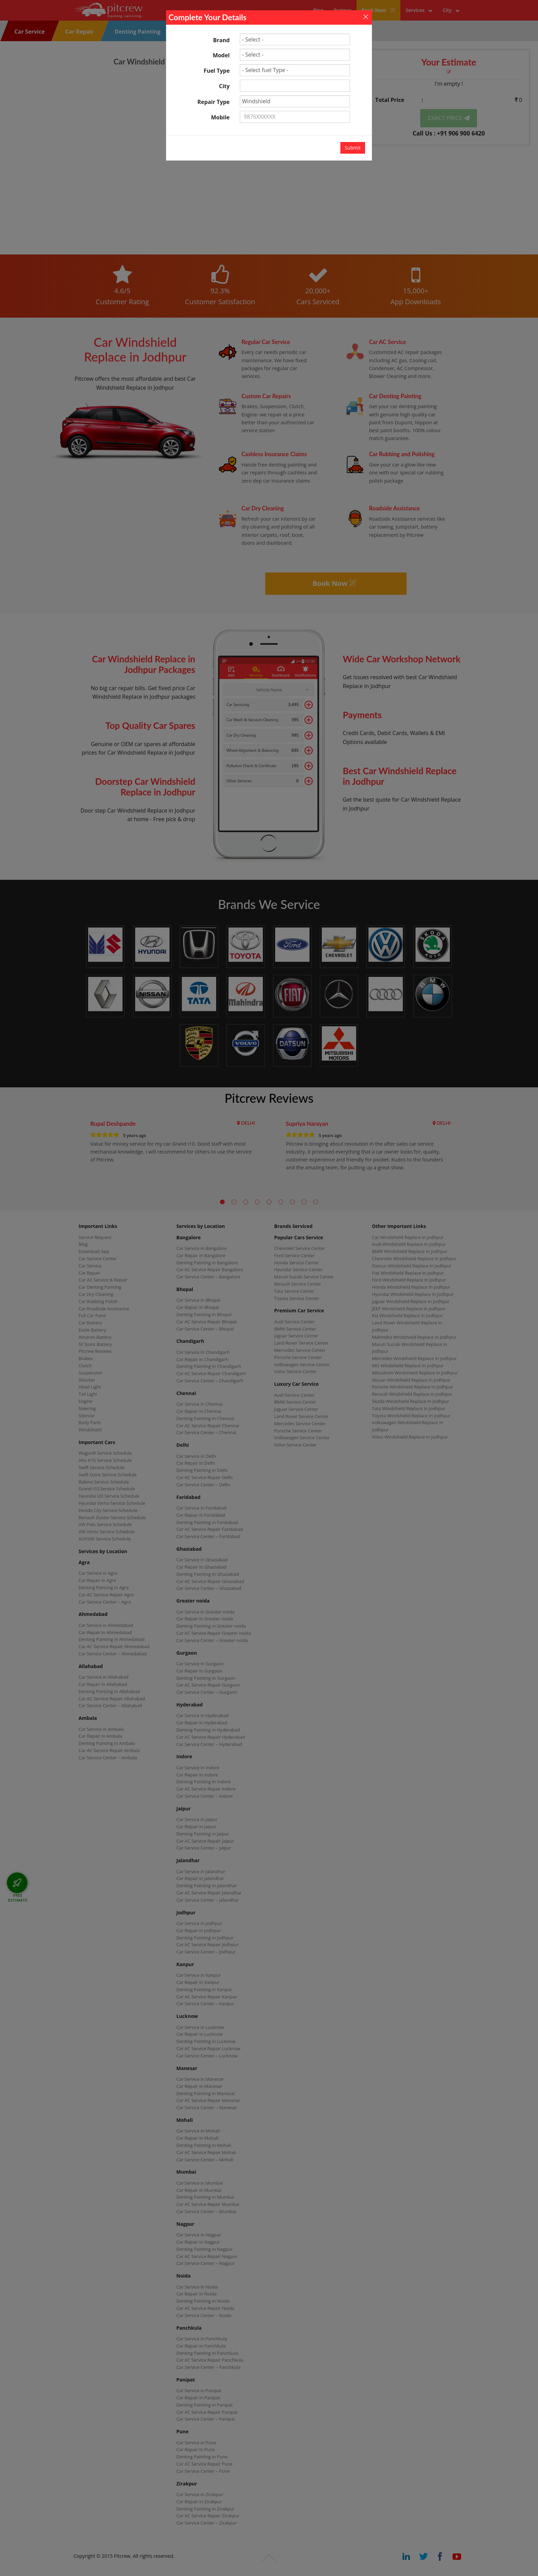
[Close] (366, 16)
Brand (221, 40)
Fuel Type (217, 70)
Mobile (220, 117)
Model (221, 55)
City (224, 86)
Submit (353, 147)
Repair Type (213, 102)
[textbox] (295, 86)
